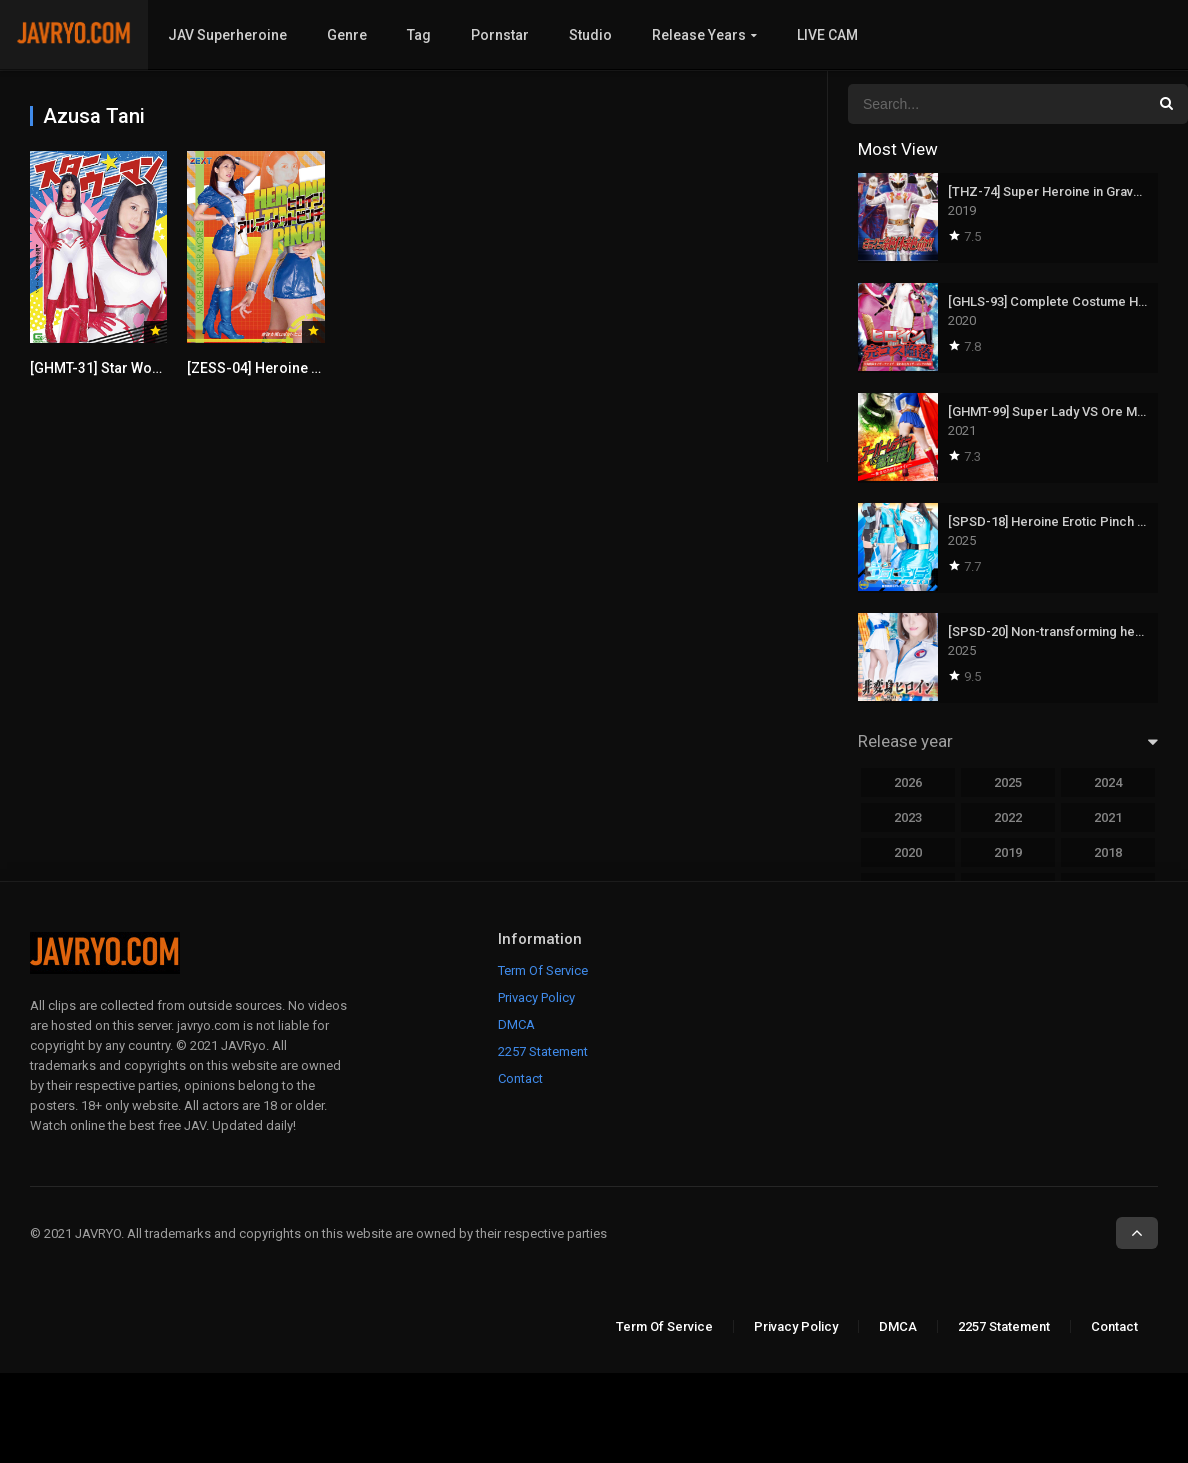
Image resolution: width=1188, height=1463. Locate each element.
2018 (1108, 852)
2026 (908, 782)
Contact (520, 1078)
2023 (908, 817)
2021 (1108, 817)
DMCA (516, 1024)
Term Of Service (543, 970)
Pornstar (500, 35)
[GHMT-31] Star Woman (105, 368)
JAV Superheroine (227, 35)
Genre (347, 35)
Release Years (699, 35)
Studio (590, 35)
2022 (1008, 817)
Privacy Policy (536, 997)
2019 (1008, 852)
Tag (419, 35)
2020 (908, 852)
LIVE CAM (827, 35)
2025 (1008, 782)
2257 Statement (543, 1051)
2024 (1108, 782)
